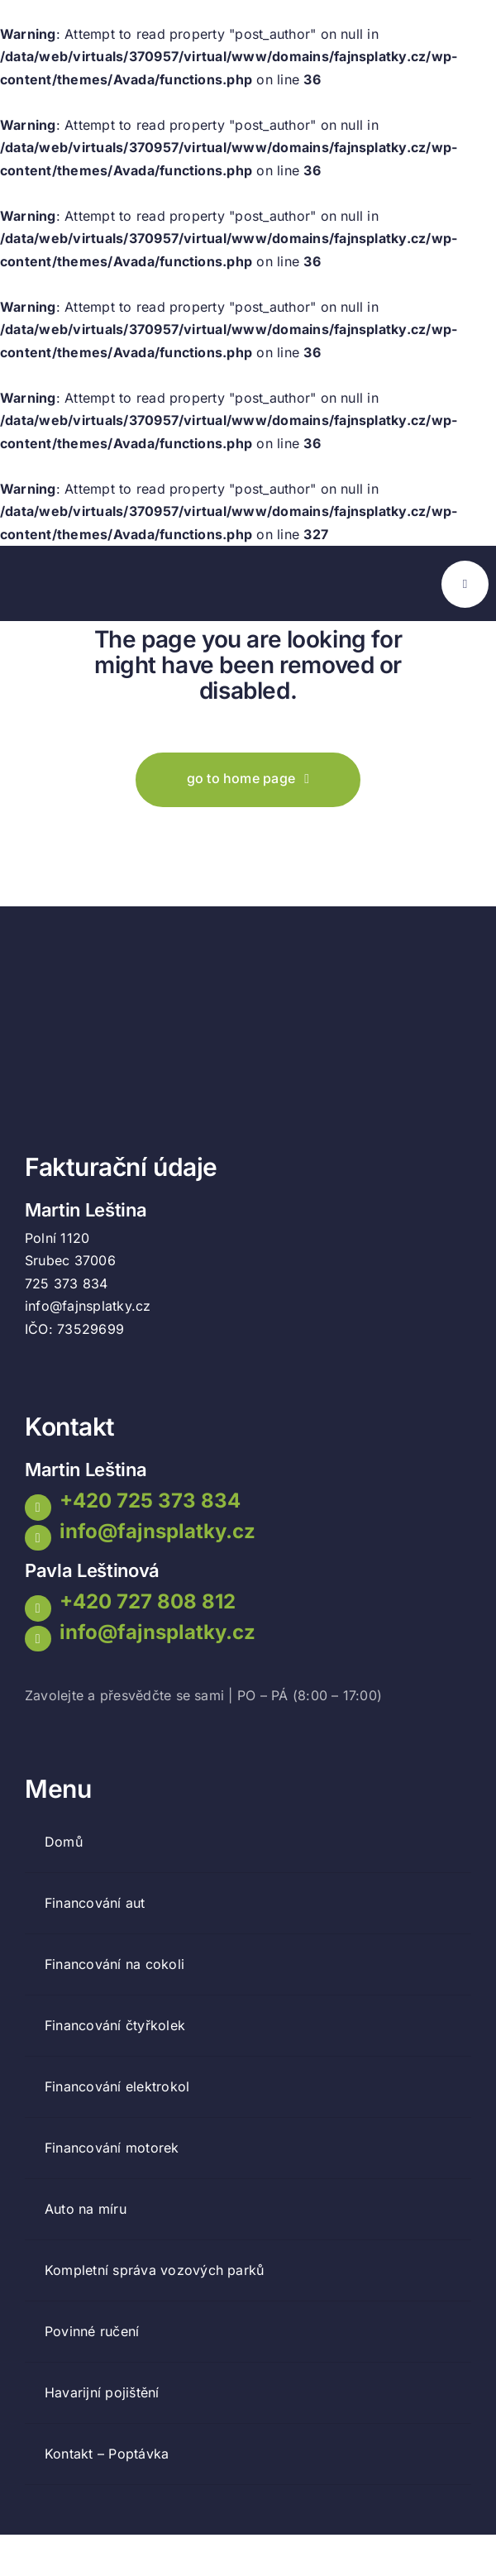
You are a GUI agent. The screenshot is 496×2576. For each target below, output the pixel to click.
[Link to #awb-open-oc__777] (465, 584)
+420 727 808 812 (148, 1601)
